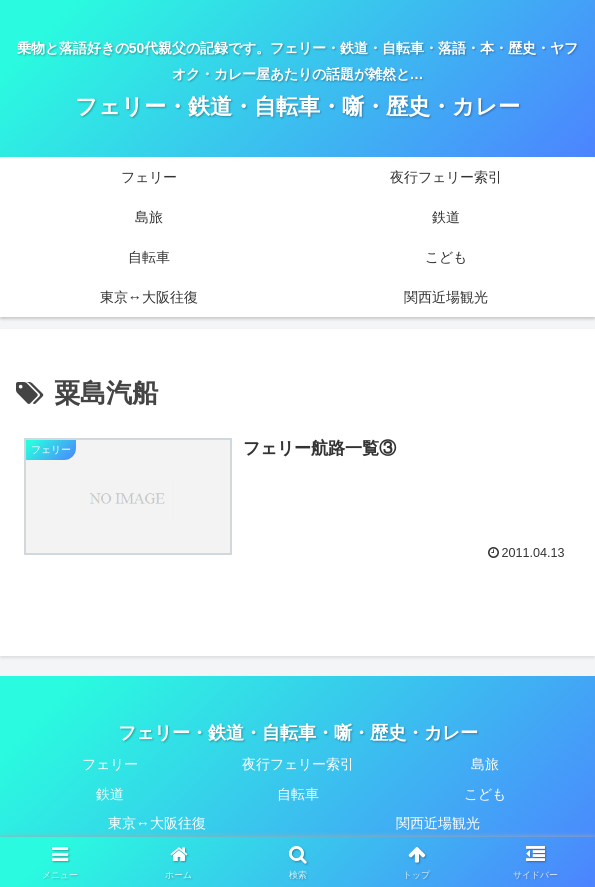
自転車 (298, 794)
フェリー (110, 764)
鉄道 (110, 794)
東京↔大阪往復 (157, 823)
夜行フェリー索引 (298, 764)
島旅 (485, 764)
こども (485, 794)
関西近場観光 (438, 823)
